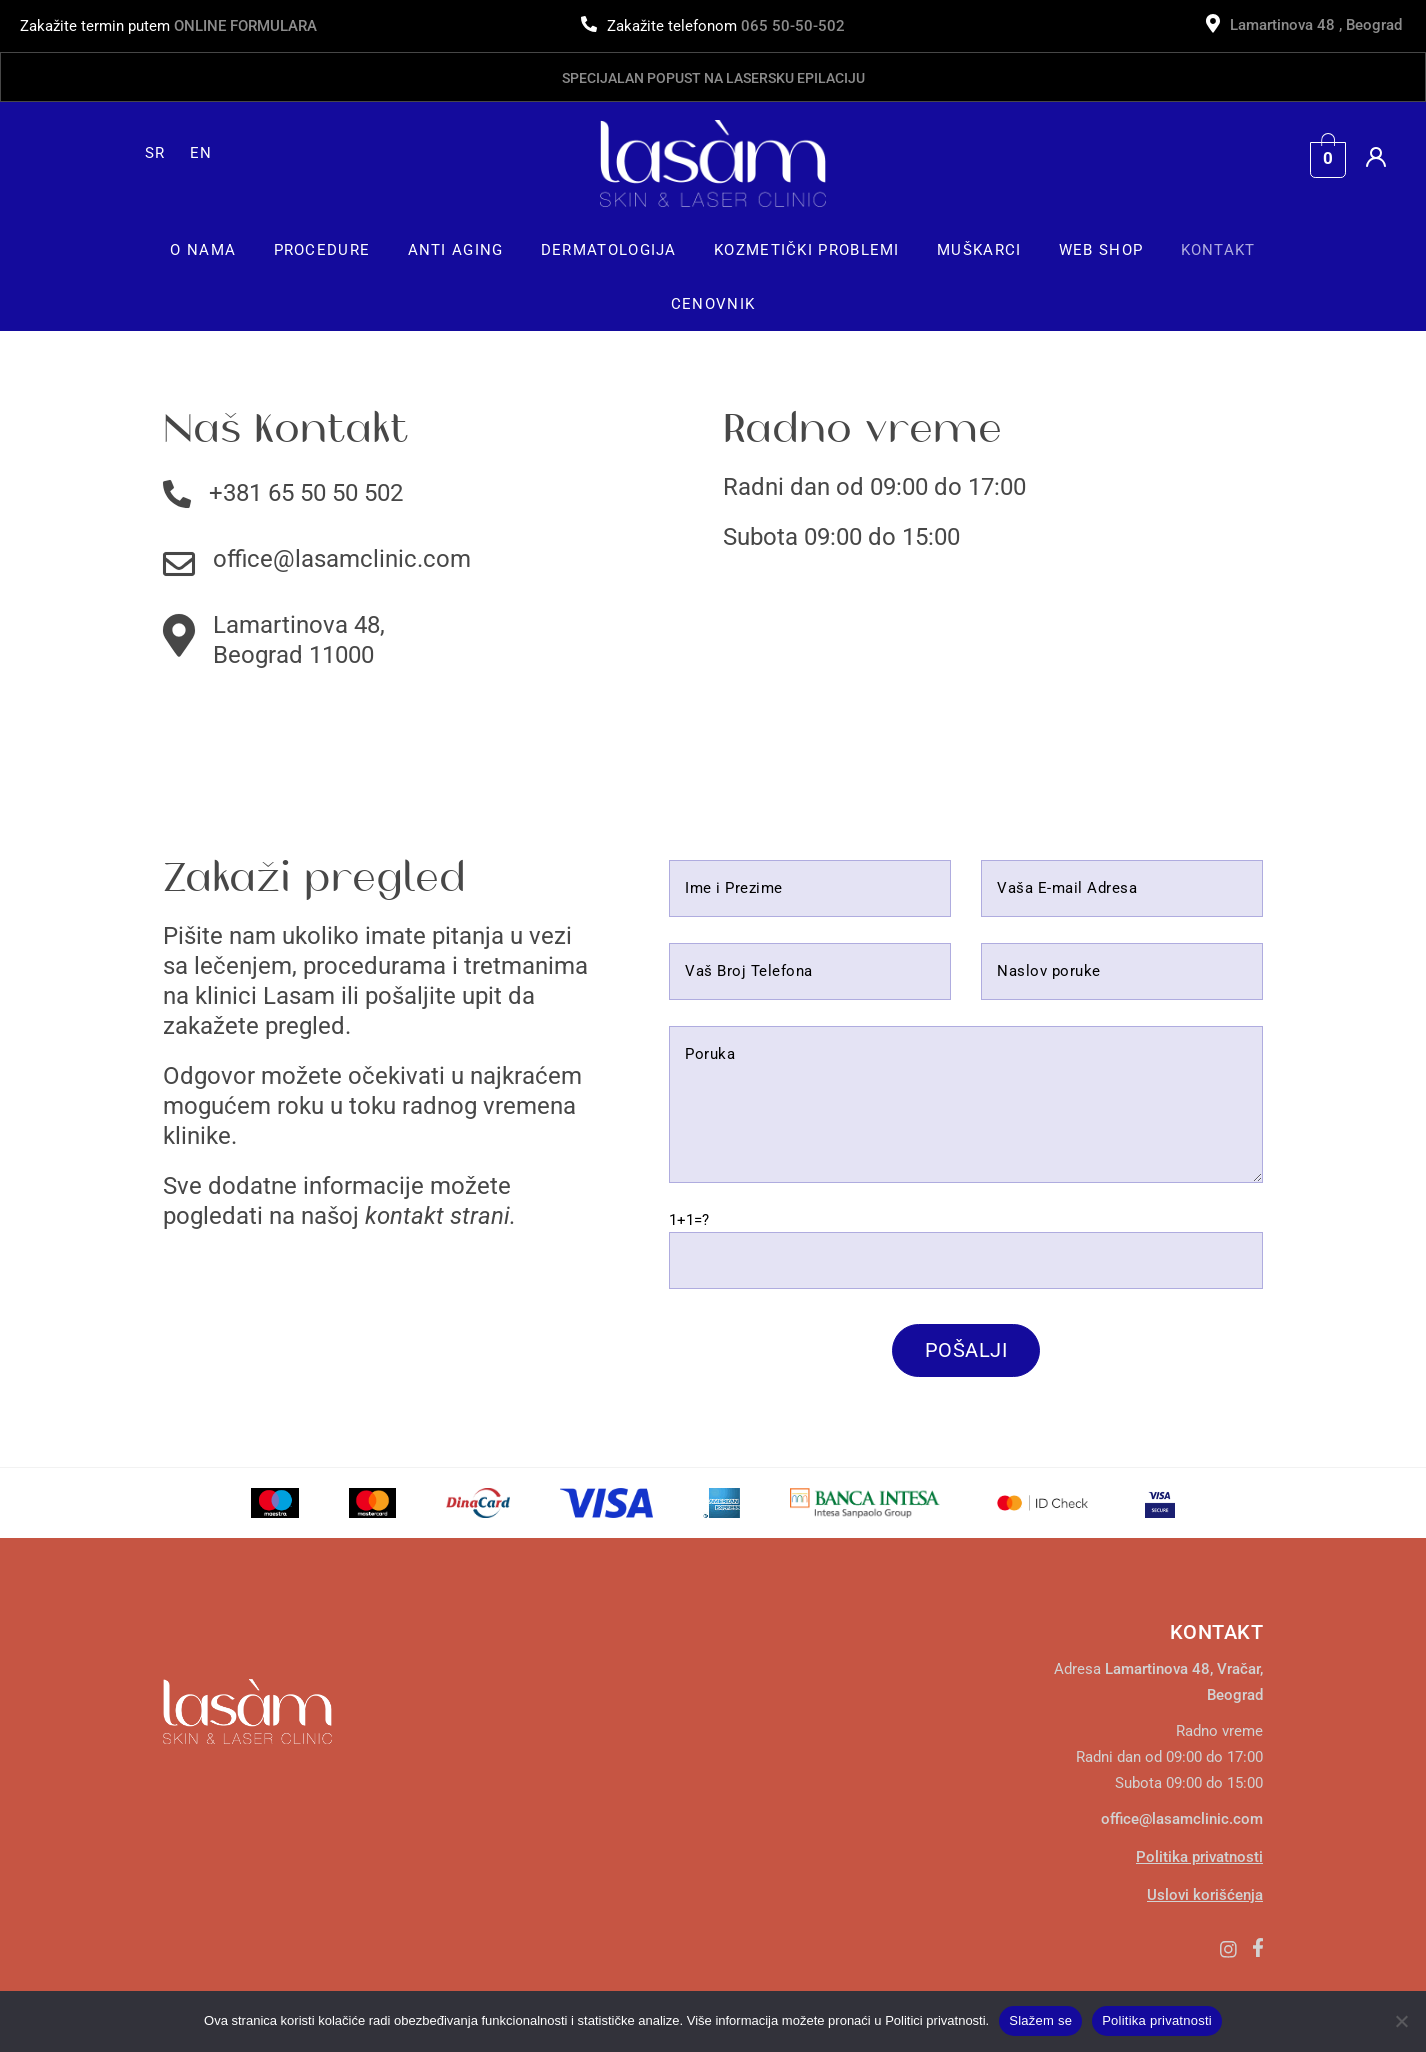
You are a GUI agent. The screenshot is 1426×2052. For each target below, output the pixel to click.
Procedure (322, 250)
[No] (1401, 2021)
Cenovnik (713, 304)
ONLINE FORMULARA (245, 26)
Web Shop (1101, 250)
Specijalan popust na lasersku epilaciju (713, 78)
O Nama (203, 250)
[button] (203, 250)
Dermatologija (609, 250)
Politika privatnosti (1199, 1857)
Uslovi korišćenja (1205, 1895)
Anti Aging (456, 250)
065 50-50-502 (793, 26)
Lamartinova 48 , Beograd (1318, 25)
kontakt (404, 1216)
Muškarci (979, 250)
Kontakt (1218, 250)
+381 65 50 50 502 (306, 493)
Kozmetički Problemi (807, 250)
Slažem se (1040, 2020)
